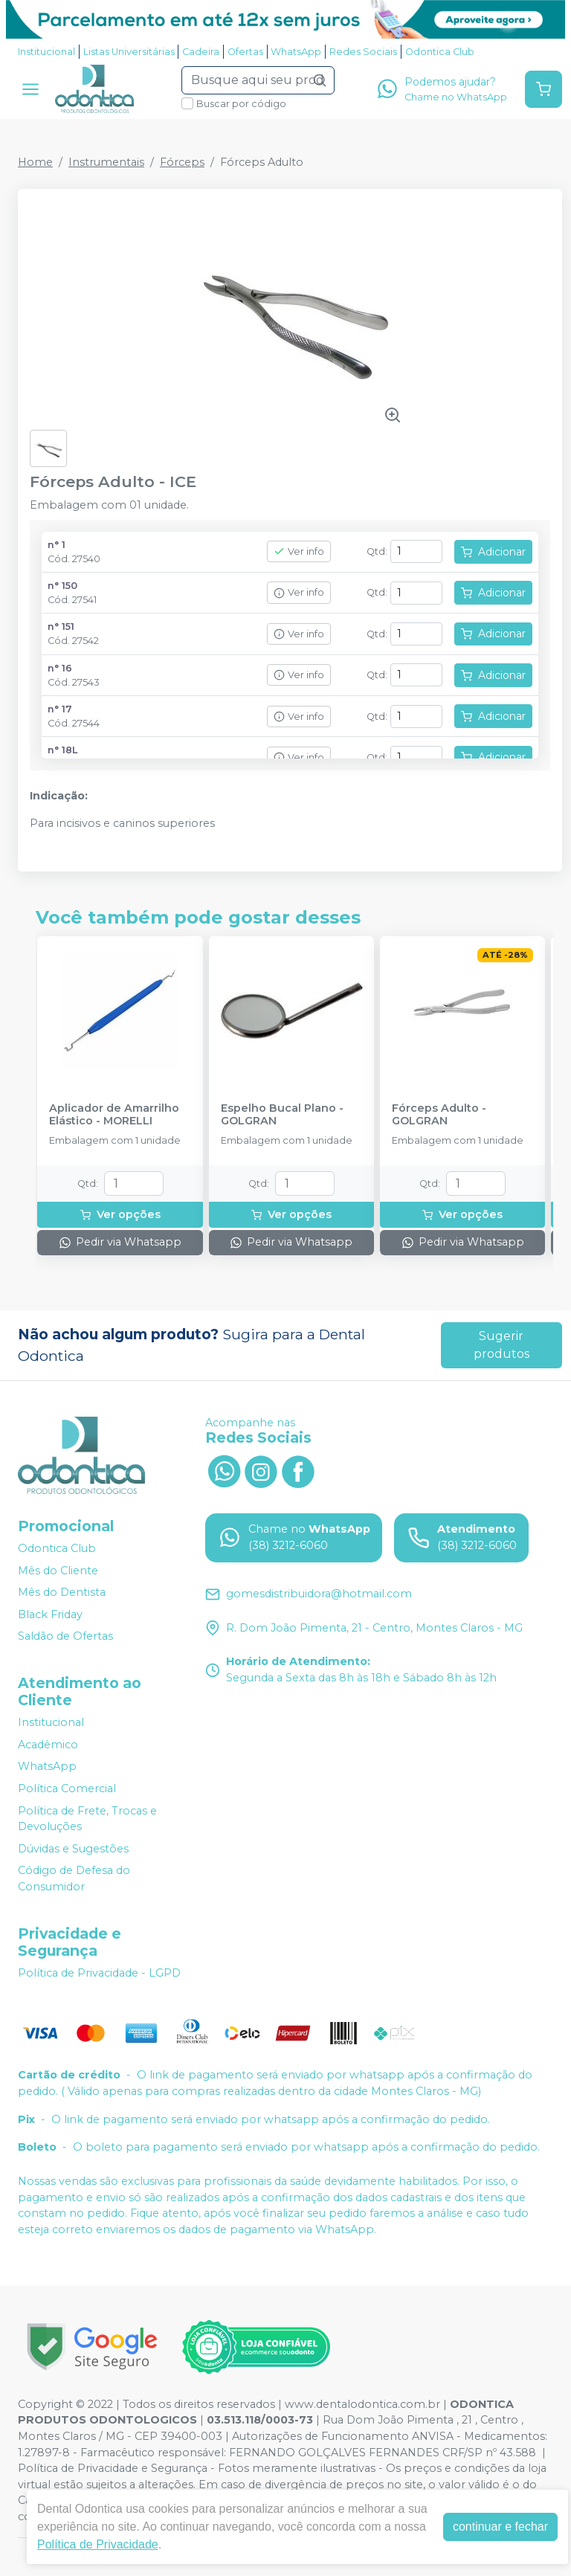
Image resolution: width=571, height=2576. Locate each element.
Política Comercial (67, 1788)
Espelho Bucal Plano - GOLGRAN (282, 1114)
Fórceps (182, 162)
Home (35, 162)
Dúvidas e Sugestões (73, 1848)
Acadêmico (48, 1744)
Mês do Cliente (58, 1570)
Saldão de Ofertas (65, 1636)
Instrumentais (106, 162)
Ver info (299, 551)
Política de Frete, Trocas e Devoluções (87, 1819)
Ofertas (245, 51)
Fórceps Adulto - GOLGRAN (439, 1114)
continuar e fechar (500, 2526)
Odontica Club (439, 51)
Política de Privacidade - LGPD (99, 1973)
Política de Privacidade (97, 2544)
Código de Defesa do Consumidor (74, 1879)
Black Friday (50, 1614)
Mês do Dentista (62, 1592)
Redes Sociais (363, 51)
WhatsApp (296, 51)
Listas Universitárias (129, 51)
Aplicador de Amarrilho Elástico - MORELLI (114, 1114)
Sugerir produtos (501, 1345)
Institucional (46, 51)
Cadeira (200, 51)
